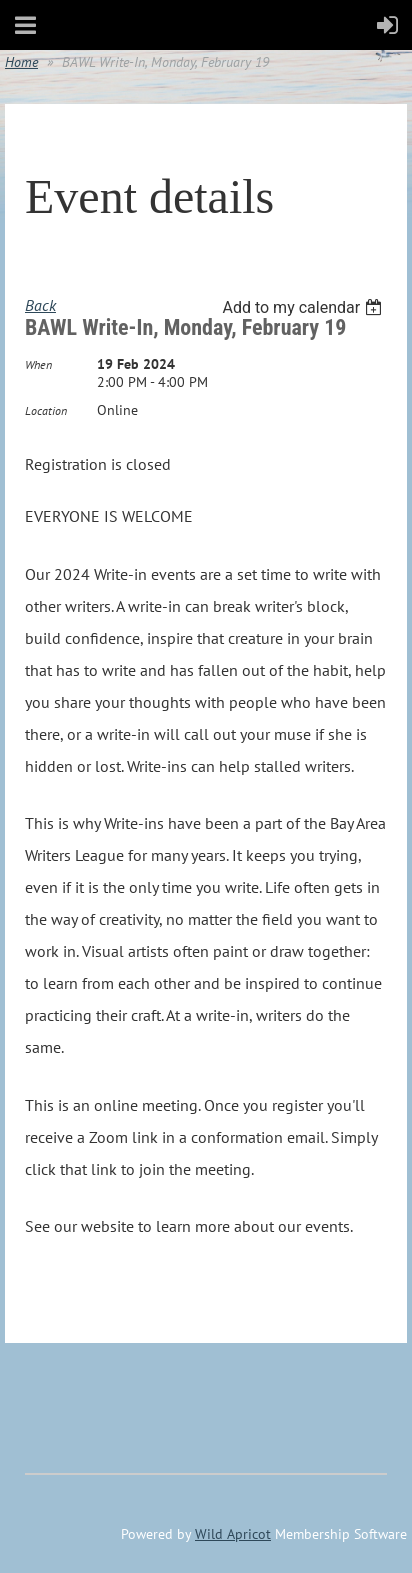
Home (21, 62)
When (38, 364)
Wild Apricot (233, 1534)
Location (46, 410)
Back (40, 305)
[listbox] (304, 307)
